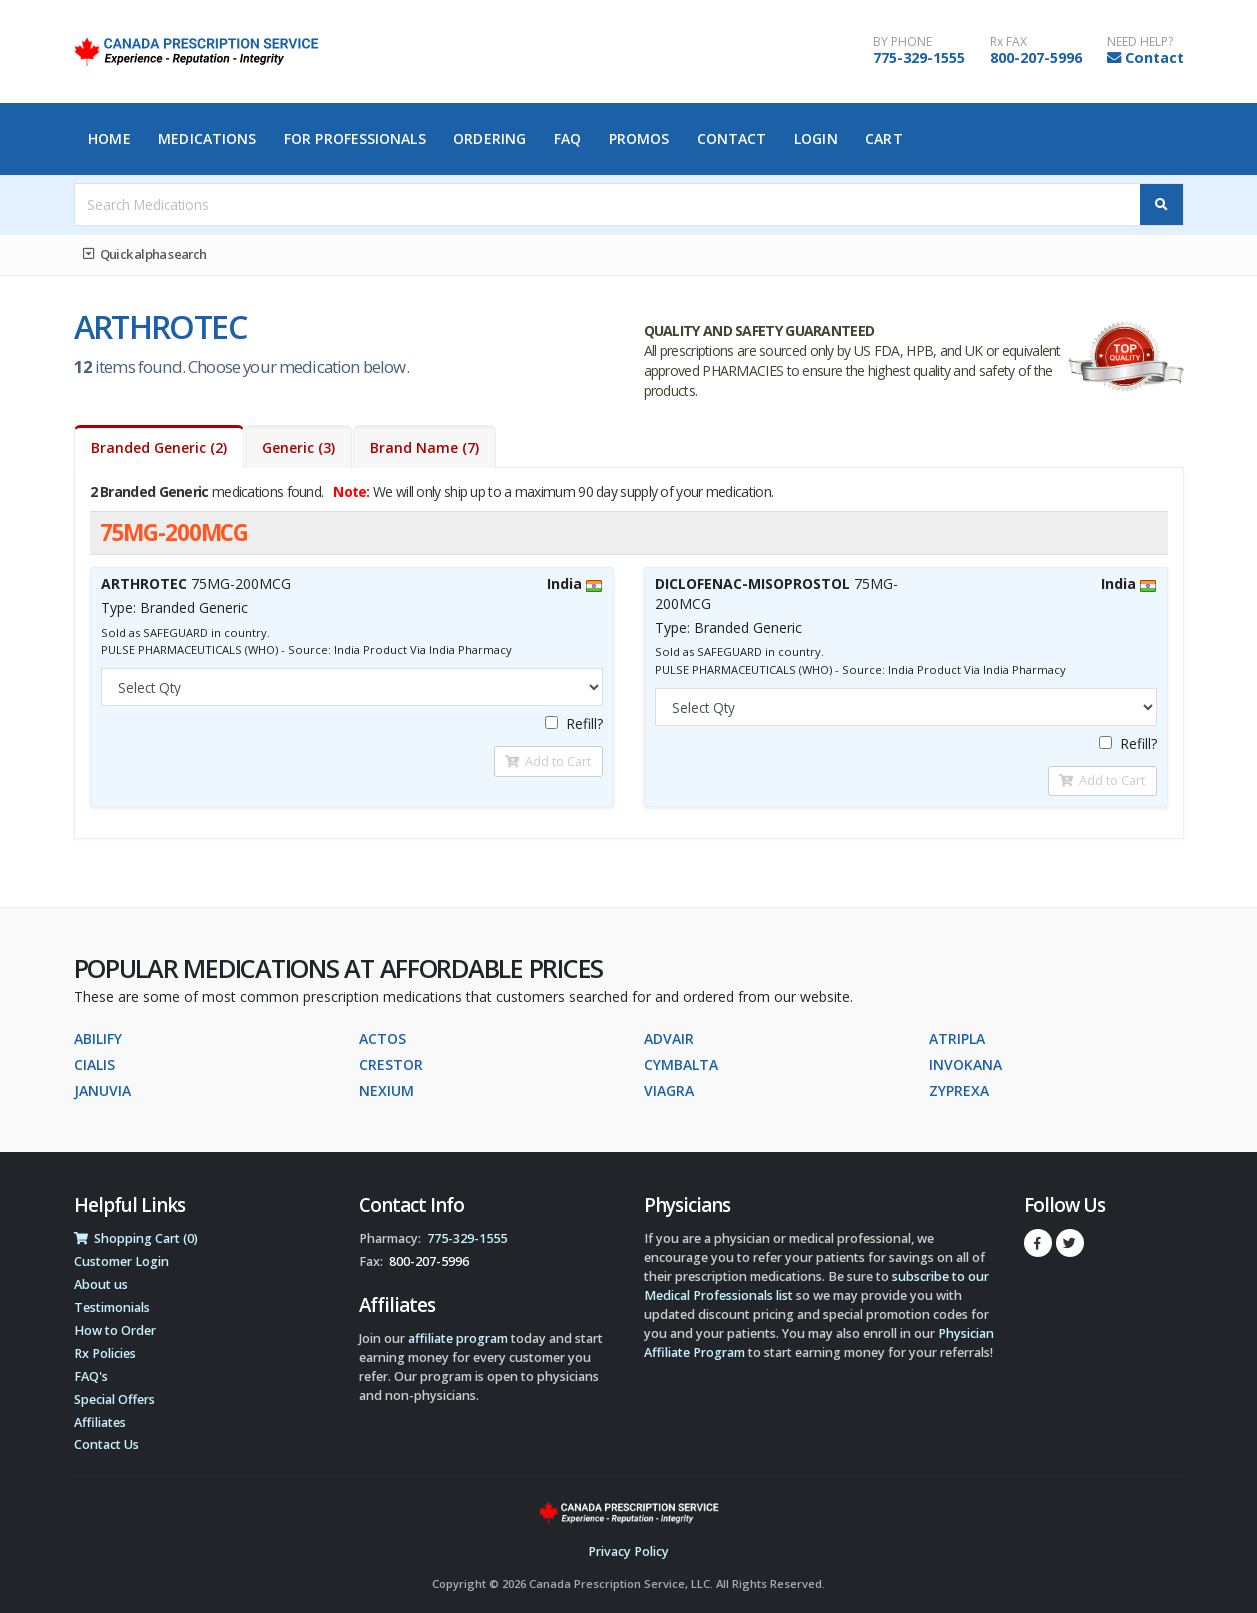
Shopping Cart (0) (136, 1238)
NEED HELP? (1140, 42)
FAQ (567, 138)
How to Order (115, 1330)
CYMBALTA (681, 1064)
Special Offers (114, 1399)
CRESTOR (391, 1064)
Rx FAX (1008, 42)
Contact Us (106, 1444)
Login (816, 138)
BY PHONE (902, 42)
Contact (1154, 57)
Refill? (574, 723)
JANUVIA (102, 1090)
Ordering (489, 138)
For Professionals (355, 138)
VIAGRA (669, 1090)
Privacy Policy (628, 1551)
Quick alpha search (145, 254)
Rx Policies (105, 1353)
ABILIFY (98, 1038)
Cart (883, 138)
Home (109, 138)
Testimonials (112, 1307)
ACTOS (382, 1038)
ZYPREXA (959, 1090)
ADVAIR (669, 1038)
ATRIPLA (957, 1038)
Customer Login (121, 1261)
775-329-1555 (919, 57)
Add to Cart (548, 761)
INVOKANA (965, 1064)
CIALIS (94, 1064)
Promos (639, 138)
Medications (207, 138)
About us (101, 1284)
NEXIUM (386, 1090)
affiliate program (458, 1338)
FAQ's (91, 1376)
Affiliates (100, 1422)
